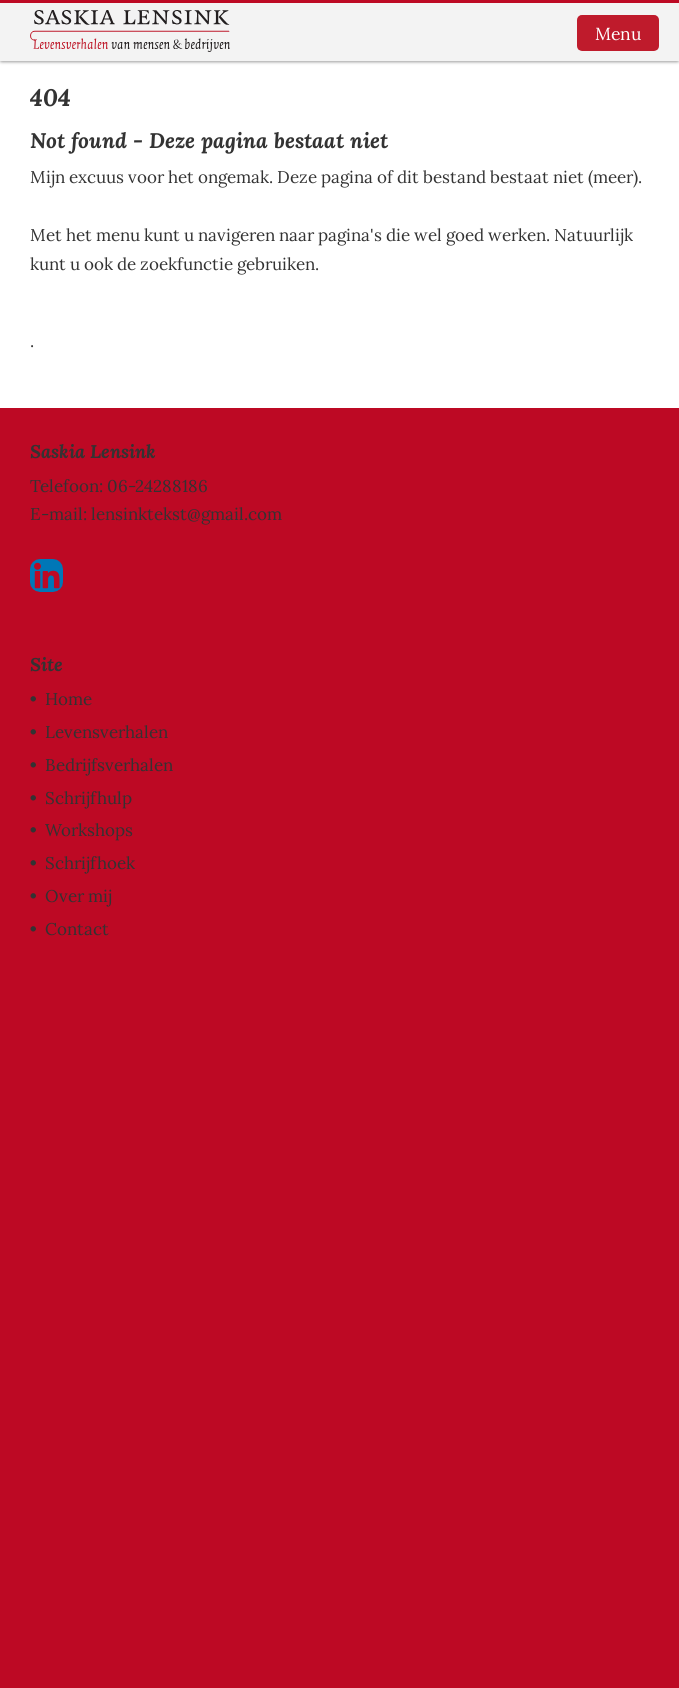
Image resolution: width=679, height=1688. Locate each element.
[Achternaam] (195, 1175)
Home (68, 699)
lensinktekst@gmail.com (186, 514)
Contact (77, 929)
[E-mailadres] (195, 1043)
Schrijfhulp (88, 798)
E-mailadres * (110, 1011)
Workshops (89, 830)
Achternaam (104, 1144)
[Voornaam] (195, 1109)
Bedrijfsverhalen (109, 765)
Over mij (78, 896)
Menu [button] (618, 33)
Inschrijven (195, 1228)
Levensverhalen (106, 732)
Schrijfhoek (90, 863)
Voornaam (98, 1078)
